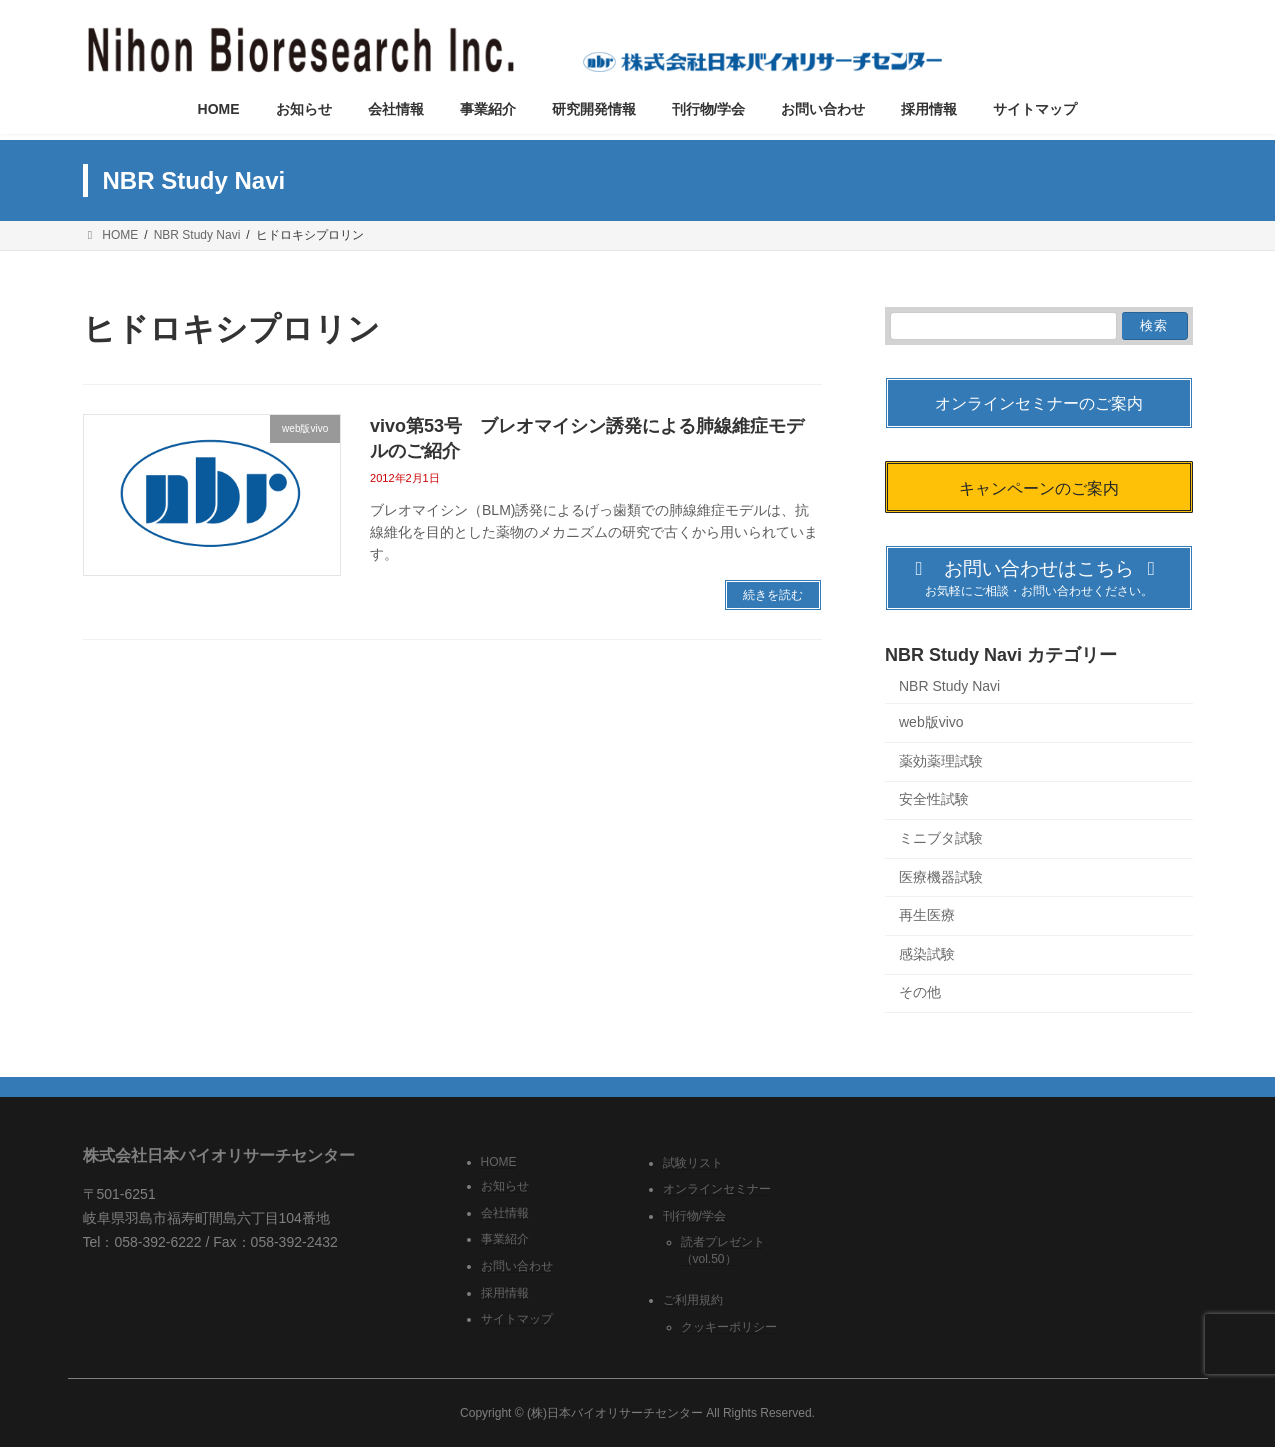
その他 (920, 993)
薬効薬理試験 (941, 761)
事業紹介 (505, 1240)
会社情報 (505, 1213)
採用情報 (505, 1293)
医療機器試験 (941, 877)
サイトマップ (517, 1320)
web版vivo (931, 723)
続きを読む (773, 595)
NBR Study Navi (949, 686)
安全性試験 (934, 800)
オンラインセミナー (717, 1190)
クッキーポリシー (729, 1327)
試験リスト (693, 1163)
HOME (499, 1162)
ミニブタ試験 (941, 838)
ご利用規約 (693, 1301)
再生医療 (927, 915)
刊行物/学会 (694, 1216)
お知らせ (505, 1187)
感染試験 (927, 954)
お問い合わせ (517, 1266)
